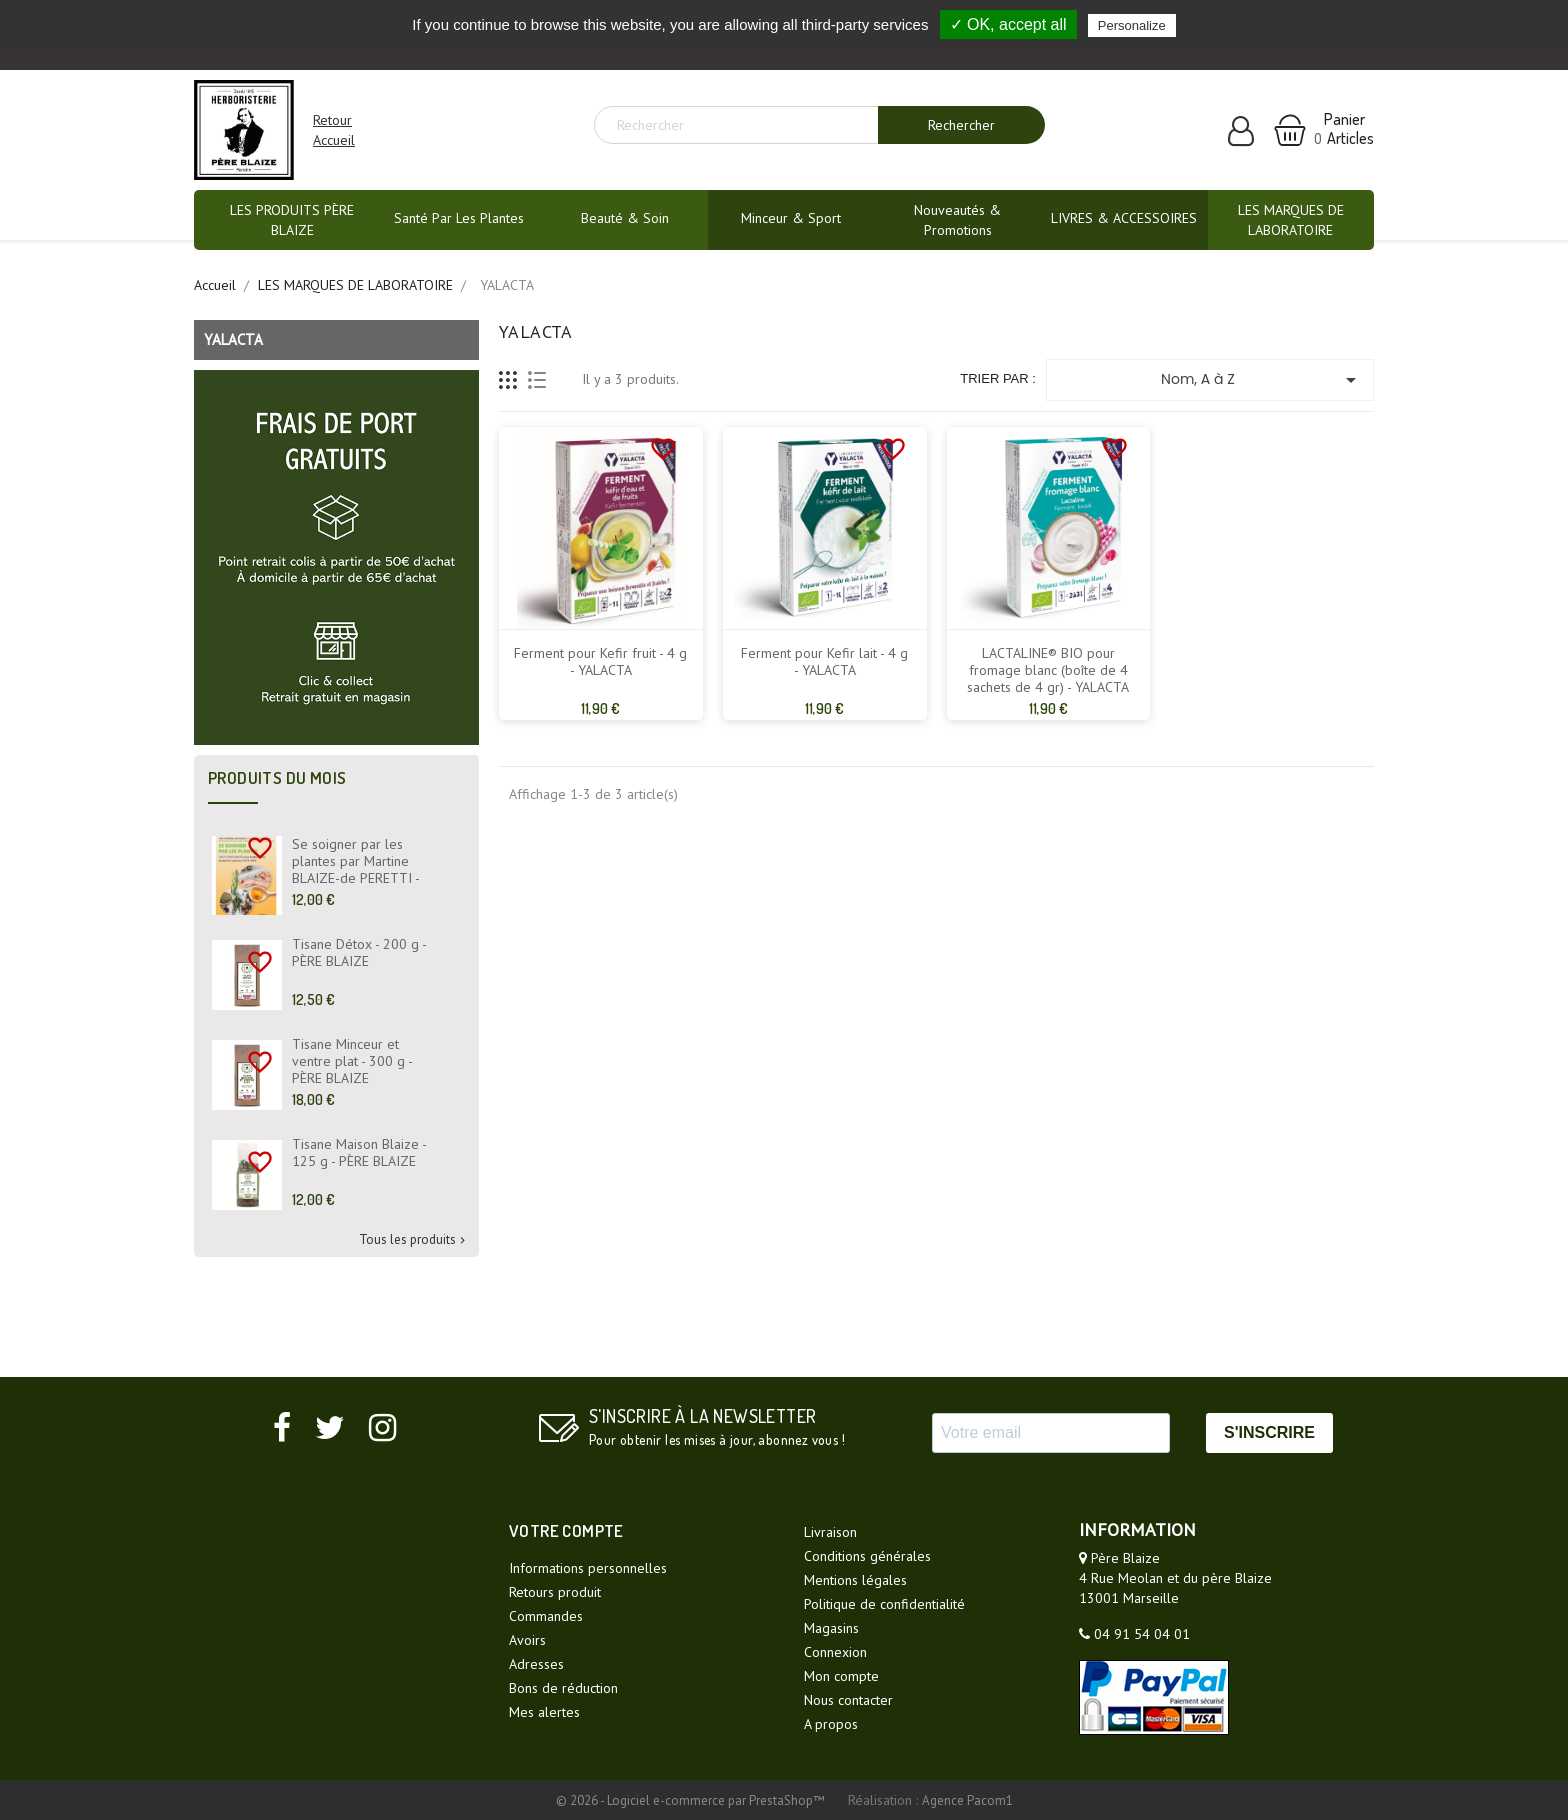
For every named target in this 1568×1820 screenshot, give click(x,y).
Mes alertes (544, 1712)
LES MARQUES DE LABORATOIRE (1291, 220)
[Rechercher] (744, 125)
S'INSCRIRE (1269, 1432)
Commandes (546, 1616)
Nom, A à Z (1262, 380)
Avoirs (527, 1640)
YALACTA (233, 339)
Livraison (830, 1532)
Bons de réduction (563, 1688)
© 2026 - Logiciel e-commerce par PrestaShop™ (692, 1800)
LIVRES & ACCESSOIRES (1124, 218)
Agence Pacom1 (967, 1800)
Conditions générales (867, 1556)
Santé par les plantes (459, 218)
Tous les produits (414, 1240)
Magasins (831, 1628)
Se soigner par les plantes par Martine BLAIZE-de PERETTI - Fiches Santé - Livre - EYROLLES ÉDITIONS (355, 878)
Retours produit (555, 1592)
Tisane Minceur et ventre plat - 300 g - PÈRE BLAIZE (352, 1061)
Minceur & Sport (791, 218)
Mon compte (841, 1676)
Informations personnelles (588, 1568)
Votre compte (566, 1530)
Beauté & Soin (625, 218)
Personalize (1132, 25)
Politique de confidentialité (884, 1604)
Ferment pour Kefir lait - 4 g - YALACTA (824, 662)
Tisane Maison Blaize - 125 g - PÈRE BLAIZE (359, 1153)
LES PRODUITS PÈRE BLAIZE (292, 220)
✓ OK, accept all (1008, 24)
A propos (831, 1724)
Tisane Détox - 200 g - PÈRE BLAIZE (359, 953)
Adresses (536, 1664)
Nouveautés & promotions (957, 220)
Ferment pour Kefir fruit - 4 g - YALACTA (600, 662)
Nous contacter (848, 1700)
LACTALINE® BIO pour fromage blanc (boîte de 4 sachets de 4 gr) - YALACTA (1048, 670)
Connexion (835, 1652)
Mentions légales (855, 1580)
